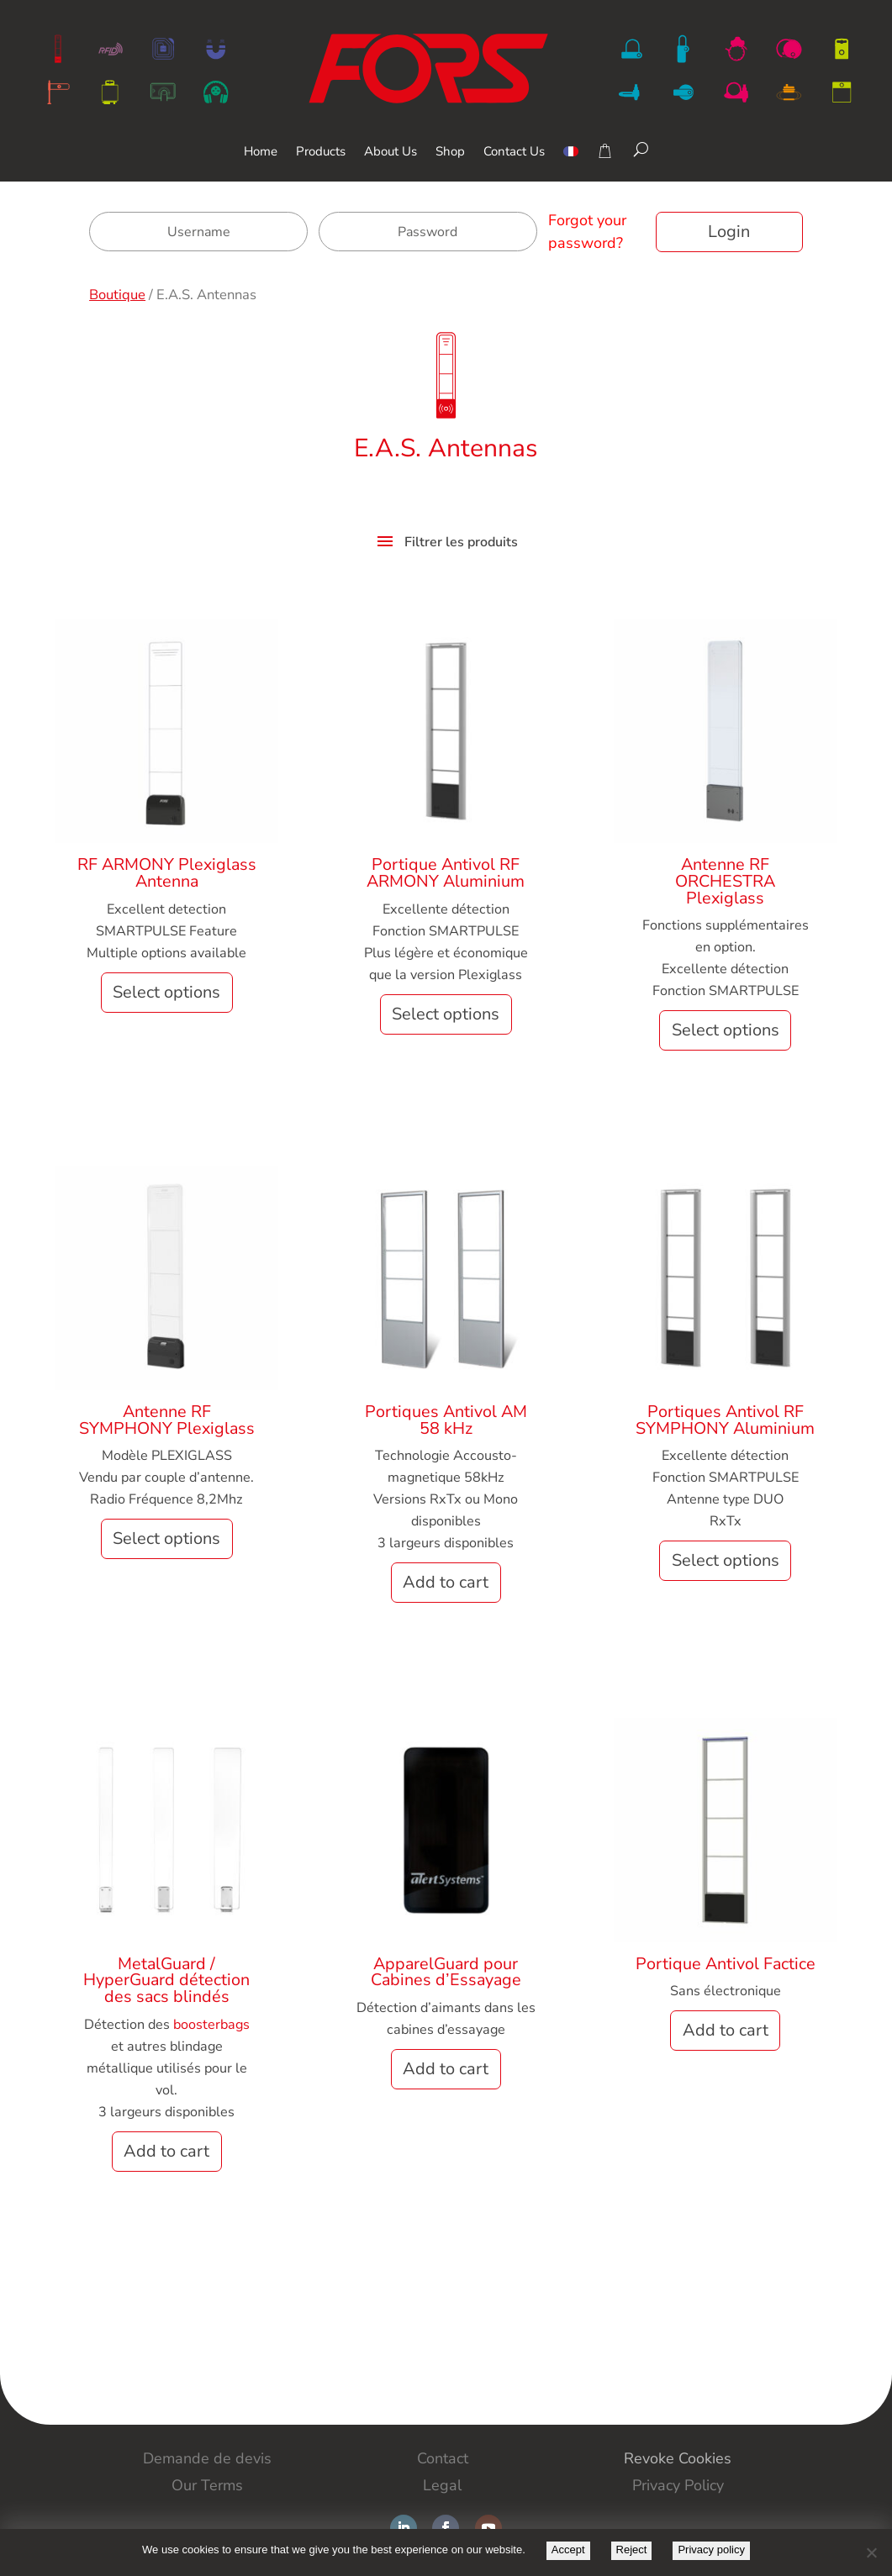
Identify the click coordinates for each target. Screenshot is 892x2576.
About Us (390, 152)
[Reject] (871, 2552)
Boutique (117, 294)
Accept (568, 2549)
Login (729, 231)
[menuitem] (570, 163)
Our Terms (207, 2485)
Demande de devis (207, 2458)
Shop (450, 152)
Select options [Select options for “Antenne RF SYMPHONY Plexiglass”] (166, 1538)
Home (260, 152)
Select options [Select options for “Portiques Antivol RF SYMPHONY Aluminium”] (725, 1560)
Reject (631, 2549)
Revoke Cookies (677, 2458)
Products (321, 152)
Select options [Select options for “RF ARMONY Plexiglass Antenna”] (166, 992)
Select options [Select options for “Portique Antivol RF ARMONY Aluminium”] (445, 1014)
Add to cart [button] (445, 1582)
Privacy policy (711, 2549)
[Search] (641, 150)
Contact (442, 2458)
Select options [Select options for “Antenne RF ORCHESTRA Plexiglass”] (725, 1030)
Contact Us (514, 152)
